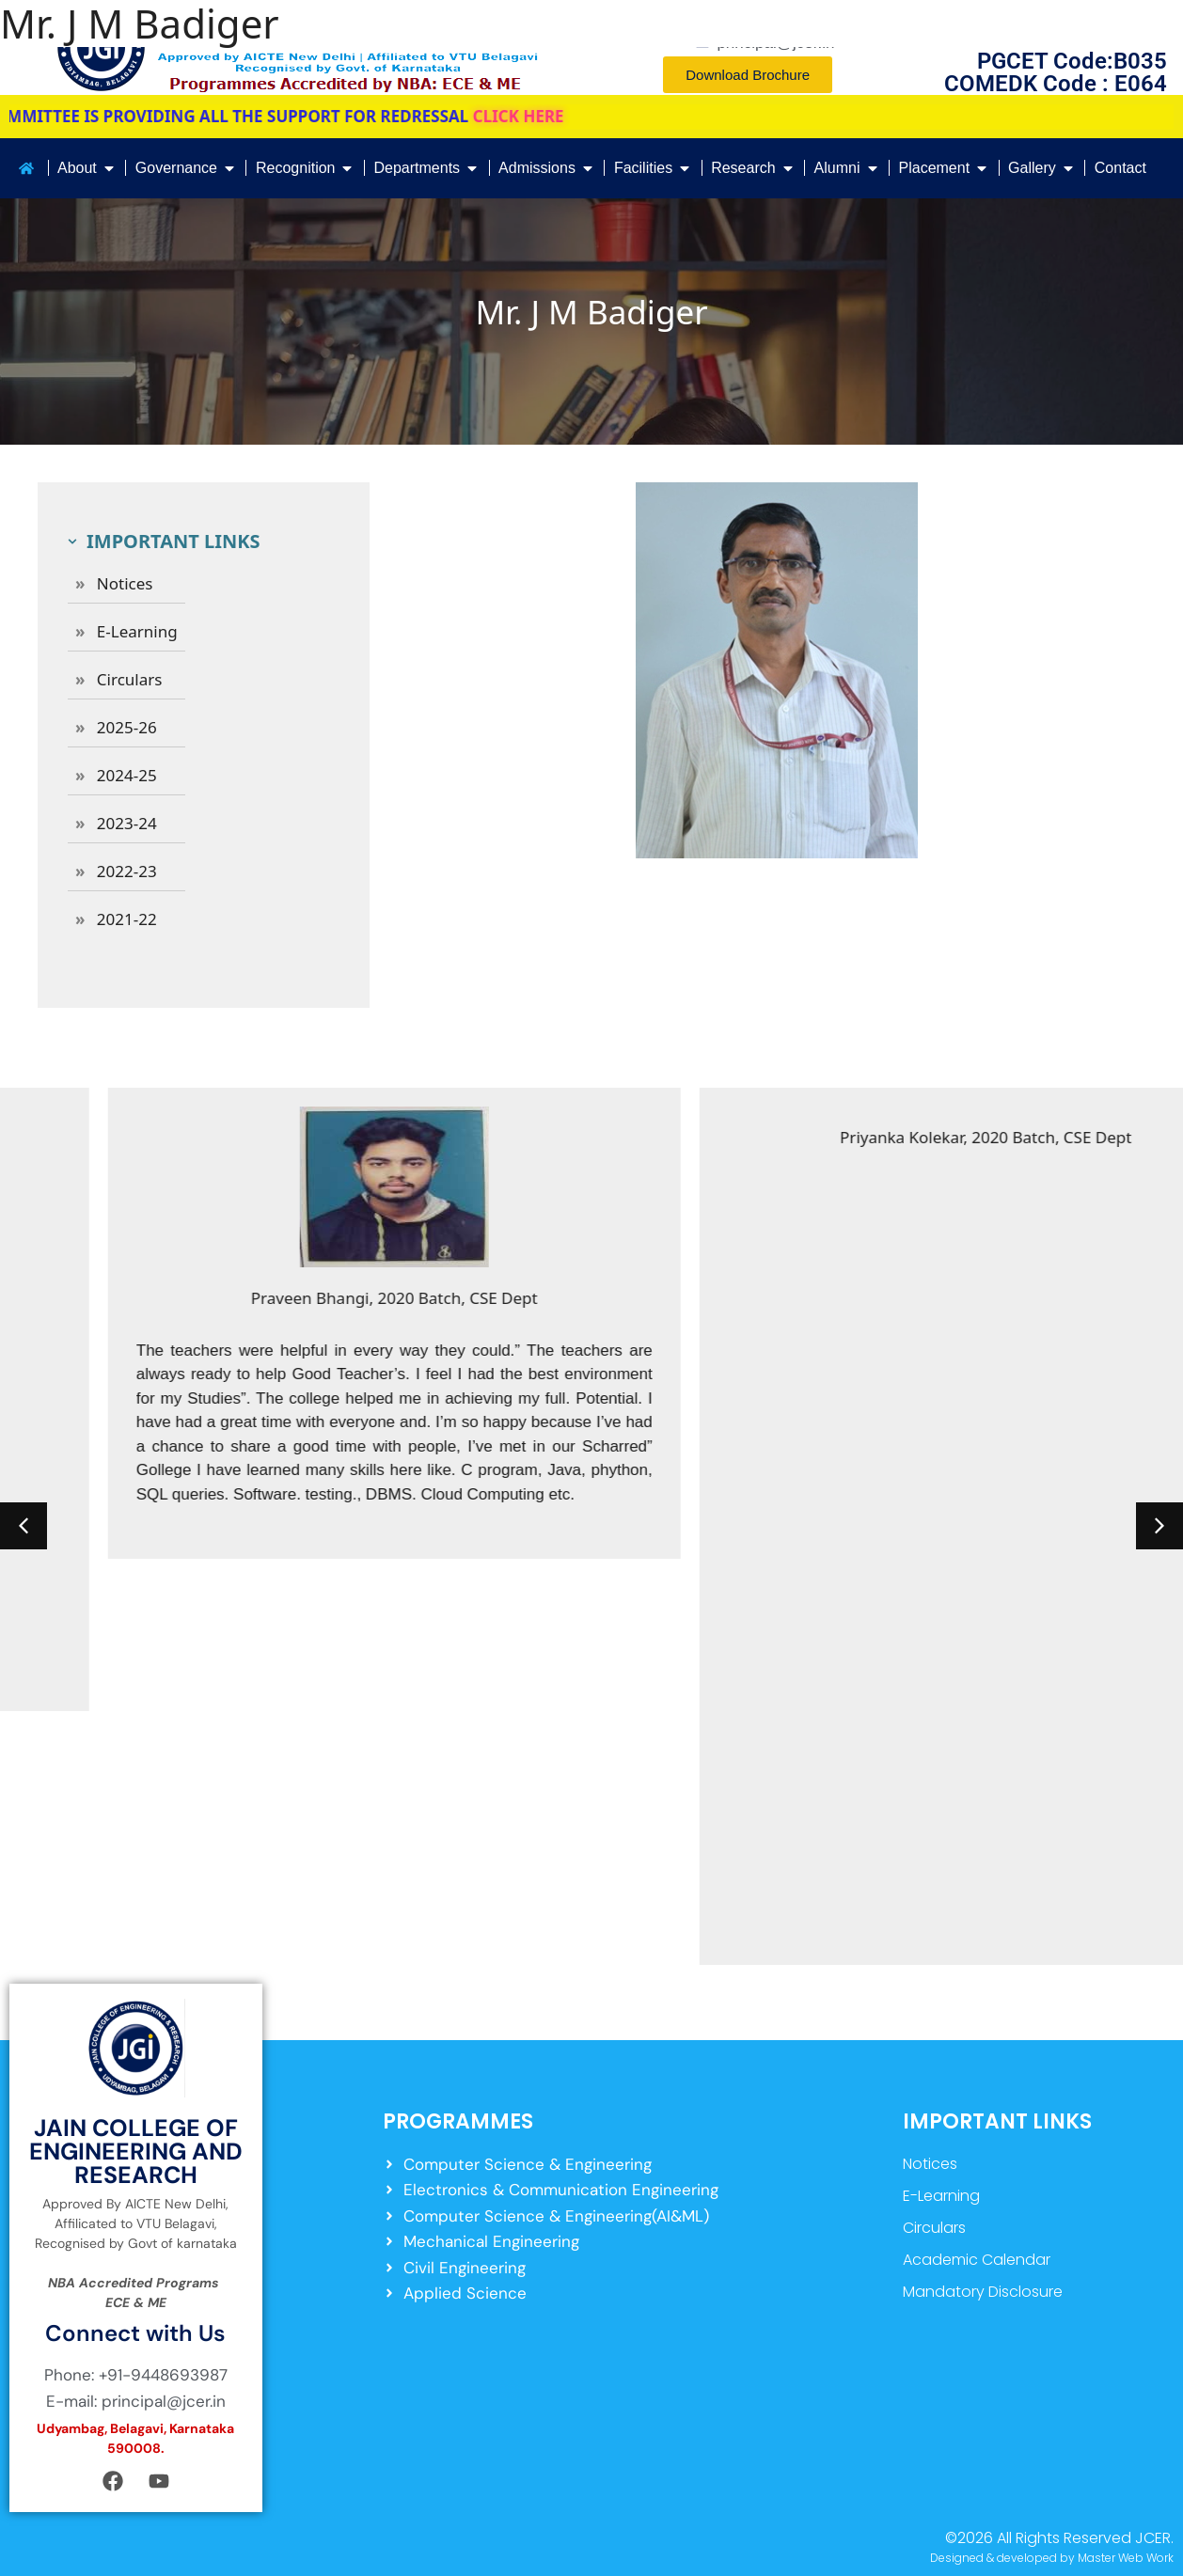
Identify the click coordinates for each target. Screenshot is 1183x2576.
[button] (23, 1525)
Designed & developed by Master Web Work (1052, 2558)
